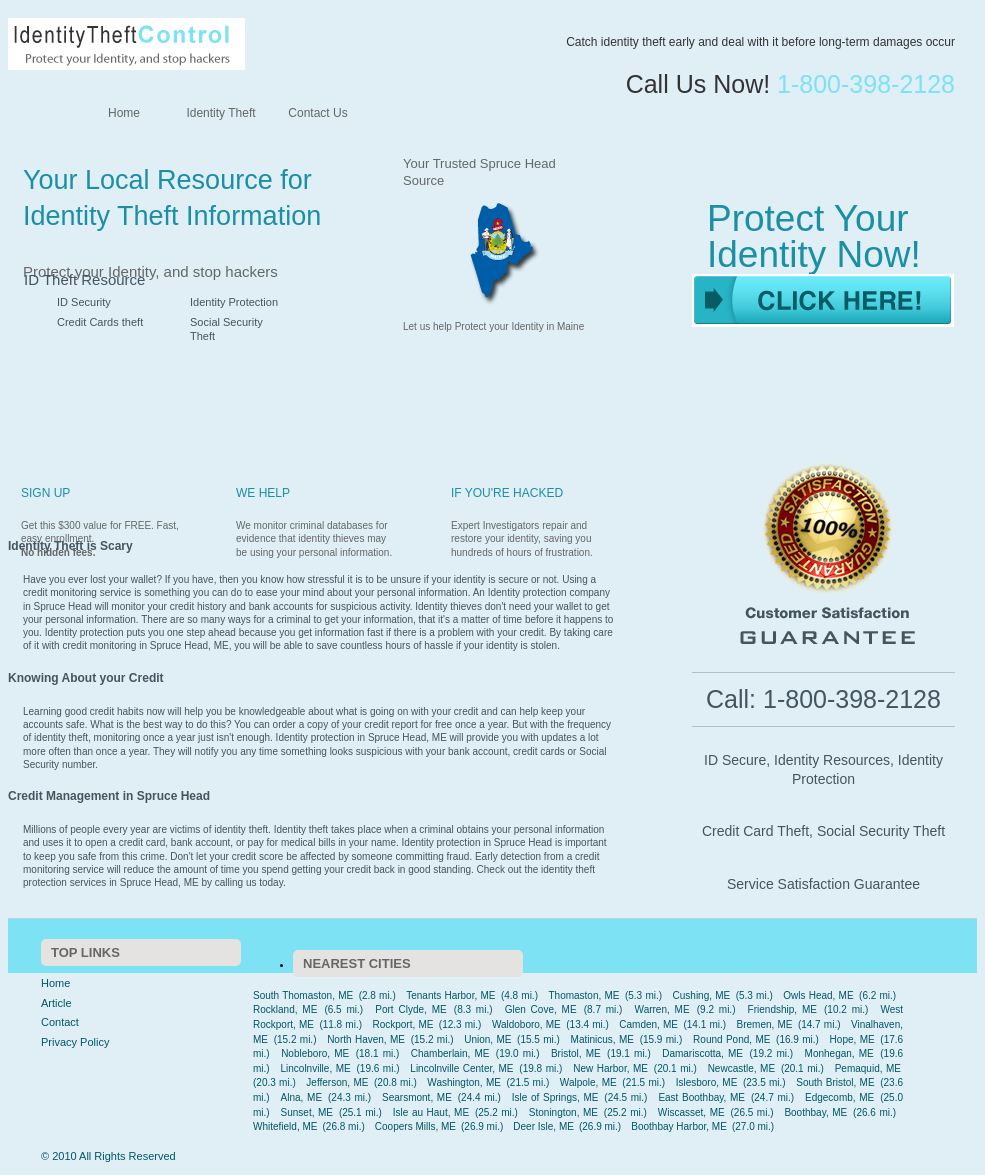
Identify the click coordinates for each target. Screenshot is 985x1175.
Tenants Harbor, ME (450, 995)
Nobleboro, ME (315, 1053)
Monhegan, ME (839, 1053)
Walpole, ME (588, 1082)
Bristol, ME (576, 1053)
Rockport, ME (402, 1024)
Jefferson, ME (337, 1082)
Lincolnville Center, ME (461, 1068)
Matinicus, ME (602, 1039)
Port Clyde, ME (410, 1009)
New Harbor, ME (610, 1068)
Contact (60, 1022)
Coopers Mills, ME (415, 1126)
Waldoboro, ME (526, 1024)
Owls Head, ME (818, 995)
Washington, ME (464, 1082)
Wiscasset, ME (691, 1112)
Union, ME (487, 1039)
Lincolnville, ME (315, 1068)
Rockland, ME (285, 1009)
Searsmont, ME (417, 1097)
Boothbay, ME (815, 1112)
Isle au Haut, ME (431, 1112)
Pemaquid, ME (868, 1068)
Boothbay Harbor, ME (679, 1126)
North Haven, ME (366, 1039)
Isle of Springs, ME (555, 1097)
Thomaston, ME (583, 995)
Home (124, 113)
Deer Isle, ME (543, 1126)
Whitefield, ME (285, 1126)
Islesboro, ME (707, 1082)
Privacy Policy (75, 1042)
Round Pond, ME (731, 1039)
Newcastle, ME (741, 1068)
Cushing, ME (702, 995)
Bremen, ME (765, 1024)
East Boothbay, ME (701, 1097)
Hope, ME (852, 1039)
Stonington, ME (563, 1112)
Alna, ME (301, 1097)
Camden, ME (648, 1024)
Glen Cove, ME (541, 1009)
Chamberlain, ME (450, 1053)
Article (56, 1003)
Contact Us (317, 113)
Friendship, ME (782, 1009)
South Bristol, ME (835, 1082)
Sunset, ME (307, 1112)
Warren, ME (662, 1009)
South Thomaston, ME (303, 995)
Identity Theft (220, 113)
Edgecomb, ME (839, 1097)
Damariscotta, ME (702, 1053)
